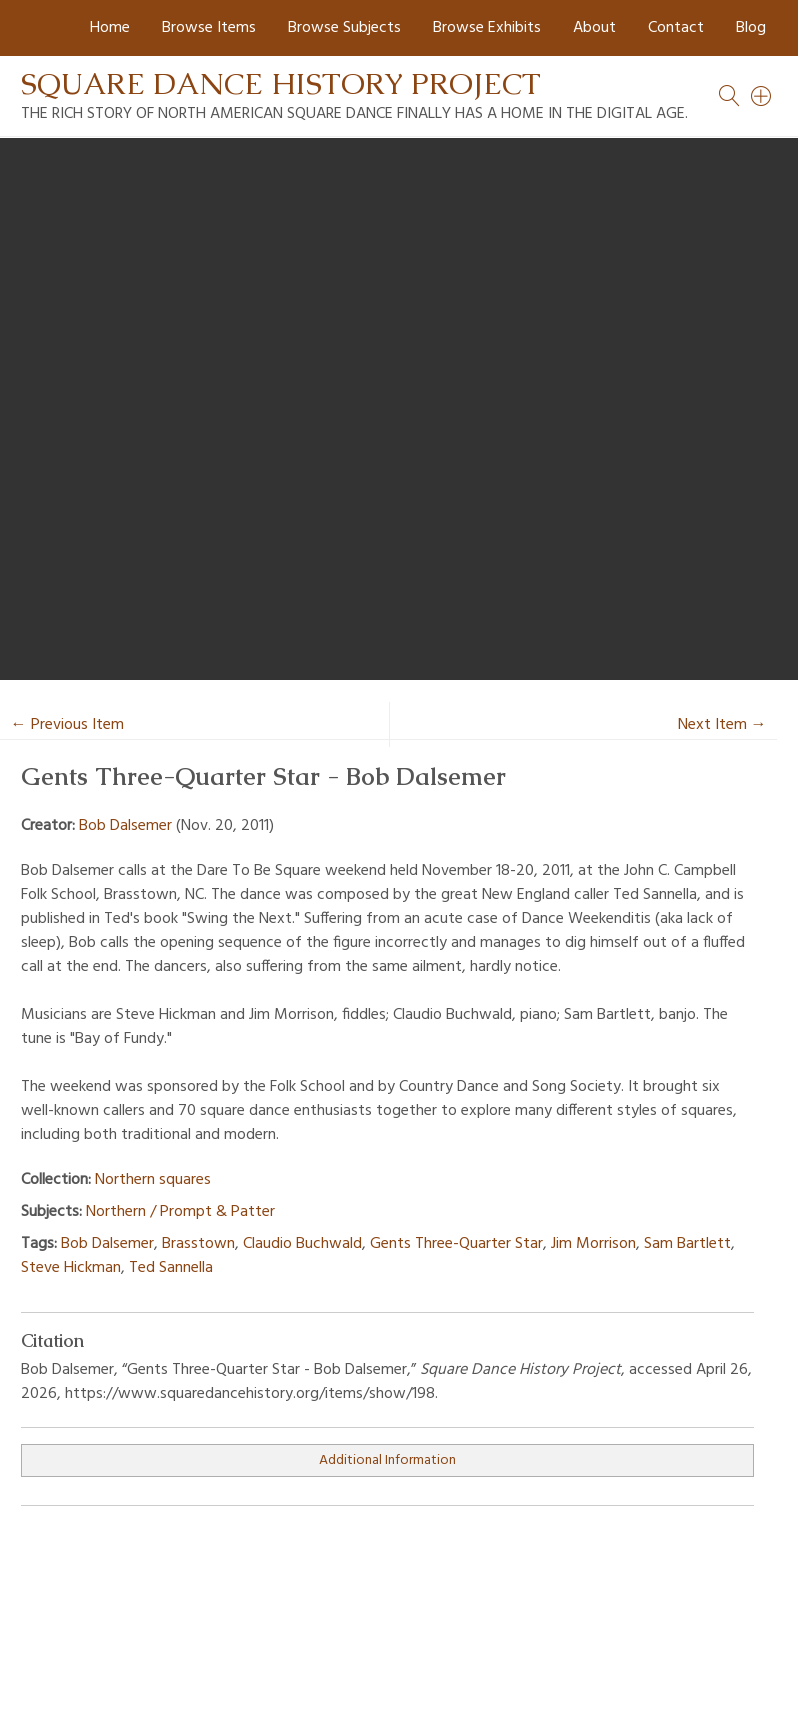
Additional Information (387, 1460)
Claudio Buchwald (302, 1244)
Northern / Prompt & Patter (180, 1212)
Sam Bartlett (687, 1244)
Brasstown (198, 1244)
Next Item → (722, 725)
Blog (751, 28)
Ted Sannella (171, 1268)
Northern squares (153, 1180)
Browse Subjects (344, 28)
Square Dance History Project (281, 83)
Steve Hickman (71, 1268)
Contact (676, 28)
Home (110, 28)
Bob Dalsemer (125, 826)
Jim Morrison (593, 1244)
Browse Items (209, 28)
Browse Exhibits (487, 28)
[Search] (762, 96)
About (594, 28)
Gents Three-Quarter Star (456, 1244)
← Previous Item (67, 725)
